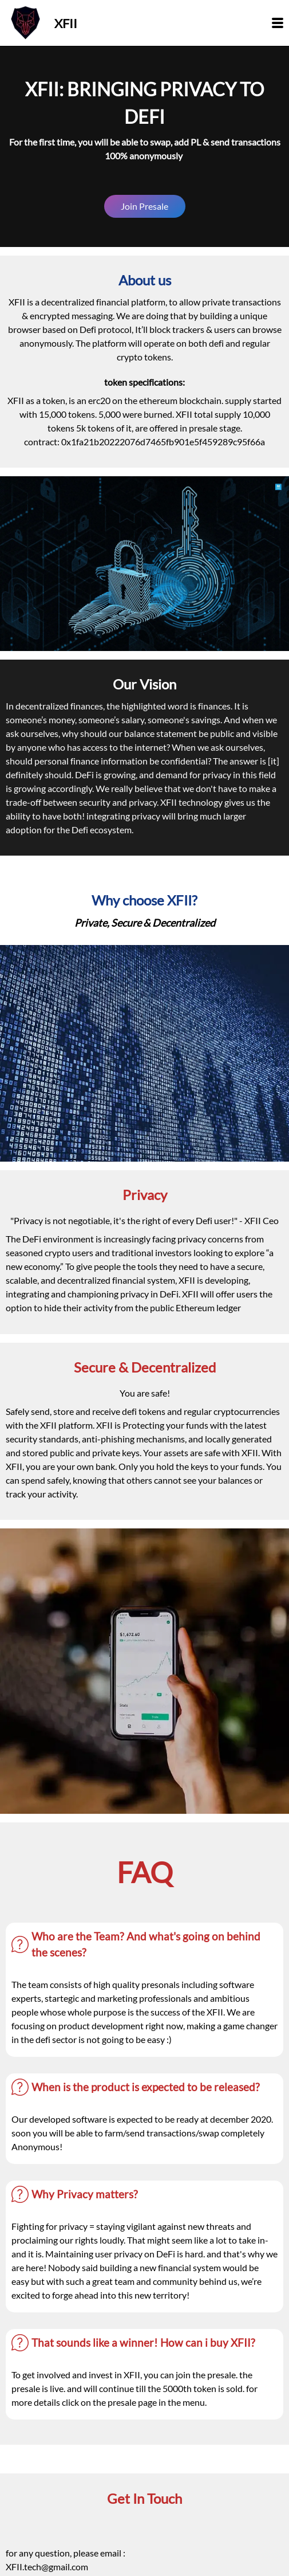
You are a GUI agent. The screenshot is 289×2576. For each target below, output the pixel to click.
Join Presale (144, 206)
